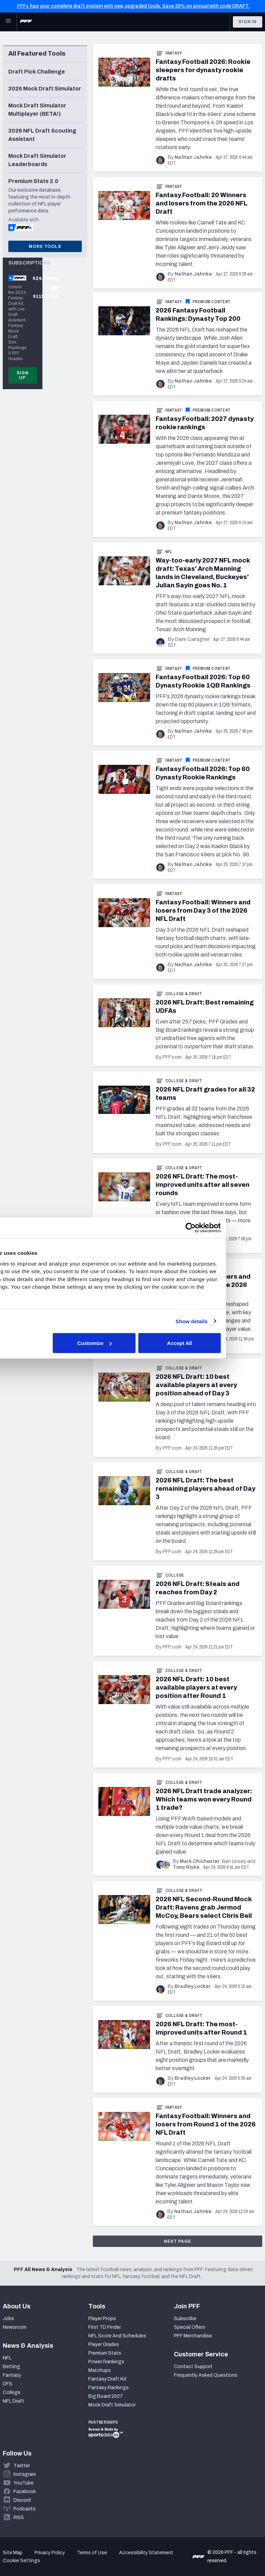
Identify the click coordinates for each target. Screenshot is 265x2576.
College (174, 1575)
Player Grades (103, 2344)
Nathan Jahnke (193, 157)
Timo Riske (186, 1867)
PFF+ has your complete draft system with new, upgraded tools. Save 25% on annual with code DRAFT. (133, 6)
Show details (228, 1321)
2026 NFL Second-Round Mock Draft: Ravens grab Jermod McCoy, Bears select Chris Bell (204, 1907)
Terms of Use (92, 2552)
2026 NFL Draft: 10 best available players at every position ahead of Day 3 (196, 1385)
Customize (131, 1343)
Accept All (215, 1343)
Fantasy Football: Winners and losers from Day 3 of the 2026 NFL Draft (203, 910)
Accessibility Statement (146, 2552)
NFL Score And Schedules (117, 2335)
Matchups (99, 2370)
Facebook (24, 2491)
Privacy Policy (50, 2552)
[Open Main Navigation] (8, 22)
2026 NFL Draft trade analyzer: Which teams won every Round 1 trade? (204, 1799)
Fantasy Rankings (108, 2387)
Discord (22, 2500)
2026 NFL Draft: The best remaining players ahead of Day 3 (205, 1488)
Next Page (177, 2241)
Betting (11, 2366)
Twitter (21, 2465)
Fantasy (173, 53)
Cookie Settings (21, 2560)
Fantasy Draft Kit (107, 2379)
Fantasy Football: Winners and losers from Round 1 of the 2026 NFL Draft (206, 2124)
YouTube (23, 2483)
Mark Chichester (200, 1861)
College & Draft (184, 994)
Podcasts (24, 2508)
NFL (169, 552)
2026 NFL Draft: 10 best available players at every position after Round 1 (196, 1687)
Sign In (247, 21)
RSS (18, 2517)
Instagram (24, 2474)
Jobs (8, 2318)
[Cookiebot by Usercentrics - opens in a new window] (227, 1228)
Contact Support (193, 2366)
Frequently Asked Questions (205, 2375)
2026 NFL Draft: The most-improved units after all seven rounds (202, 1184)
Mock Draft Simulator (112, 2404)
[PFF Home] (26, 22)
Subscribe (185, 2318)
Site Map (12, 2552)
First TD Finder (104, 2327)
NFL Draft (13, 2401)
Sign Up (23, 375)
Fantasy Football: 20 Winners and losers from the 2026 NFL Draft (201, 203)
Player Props (102, 2318)
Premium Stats (104, 2353)
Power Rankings (106, 2361)
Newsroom (15, 2327)
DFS (7, 2383)
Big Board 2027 (105, 2396)
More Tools (45, 246)
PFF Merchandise (193, 2335)
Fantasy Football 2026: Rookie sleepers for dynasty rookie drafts (203, 70)
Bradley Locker (193, 1986)
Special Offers (189, 2327)
